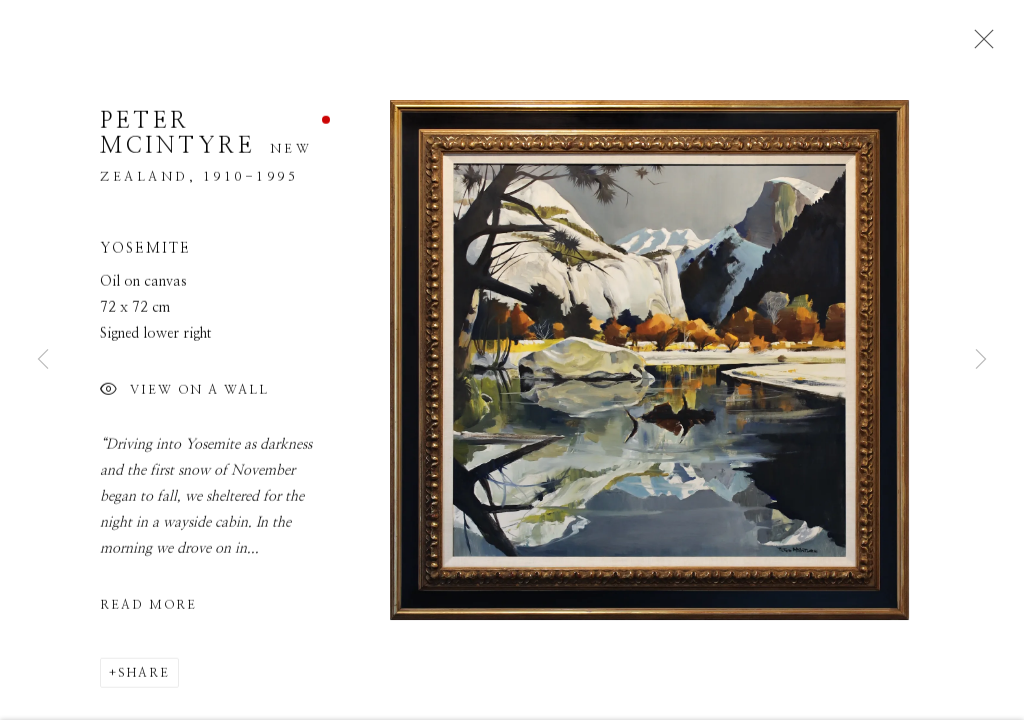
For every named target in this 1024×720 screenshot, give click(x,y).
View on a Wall (184, 397)
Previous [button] (43, 360)
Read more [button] (148, 611)
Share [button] (144, 679)
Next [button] (981, 360)
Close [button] (979, 45)
